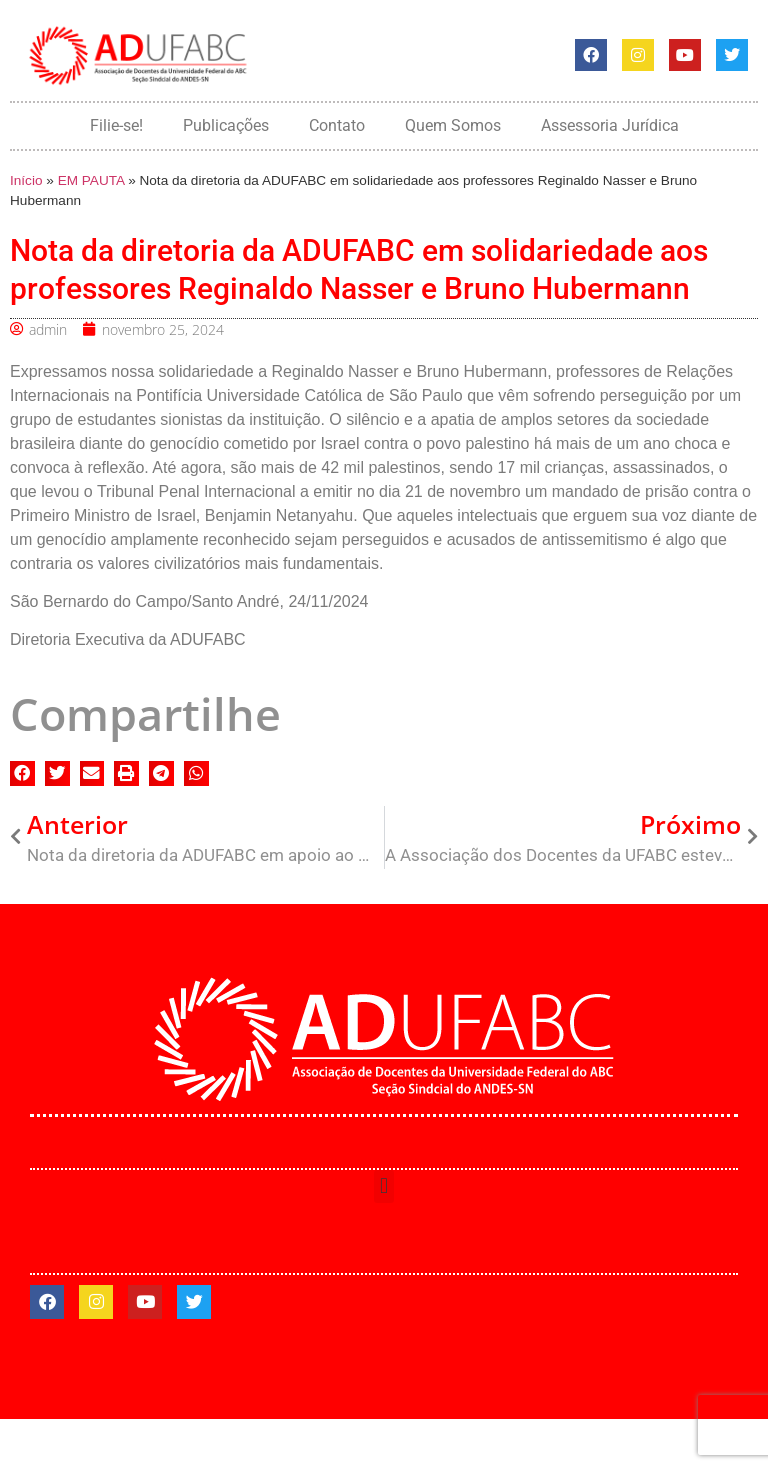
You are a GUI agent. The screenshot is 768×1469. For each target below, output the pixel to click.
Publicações (226, 125)
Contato (337, 125)
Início (26, 180)
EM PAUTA (91, 180)
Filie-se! (116, 125)
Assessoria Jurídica (610, 125)
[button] (22, 773)
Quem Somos (453, 125)
